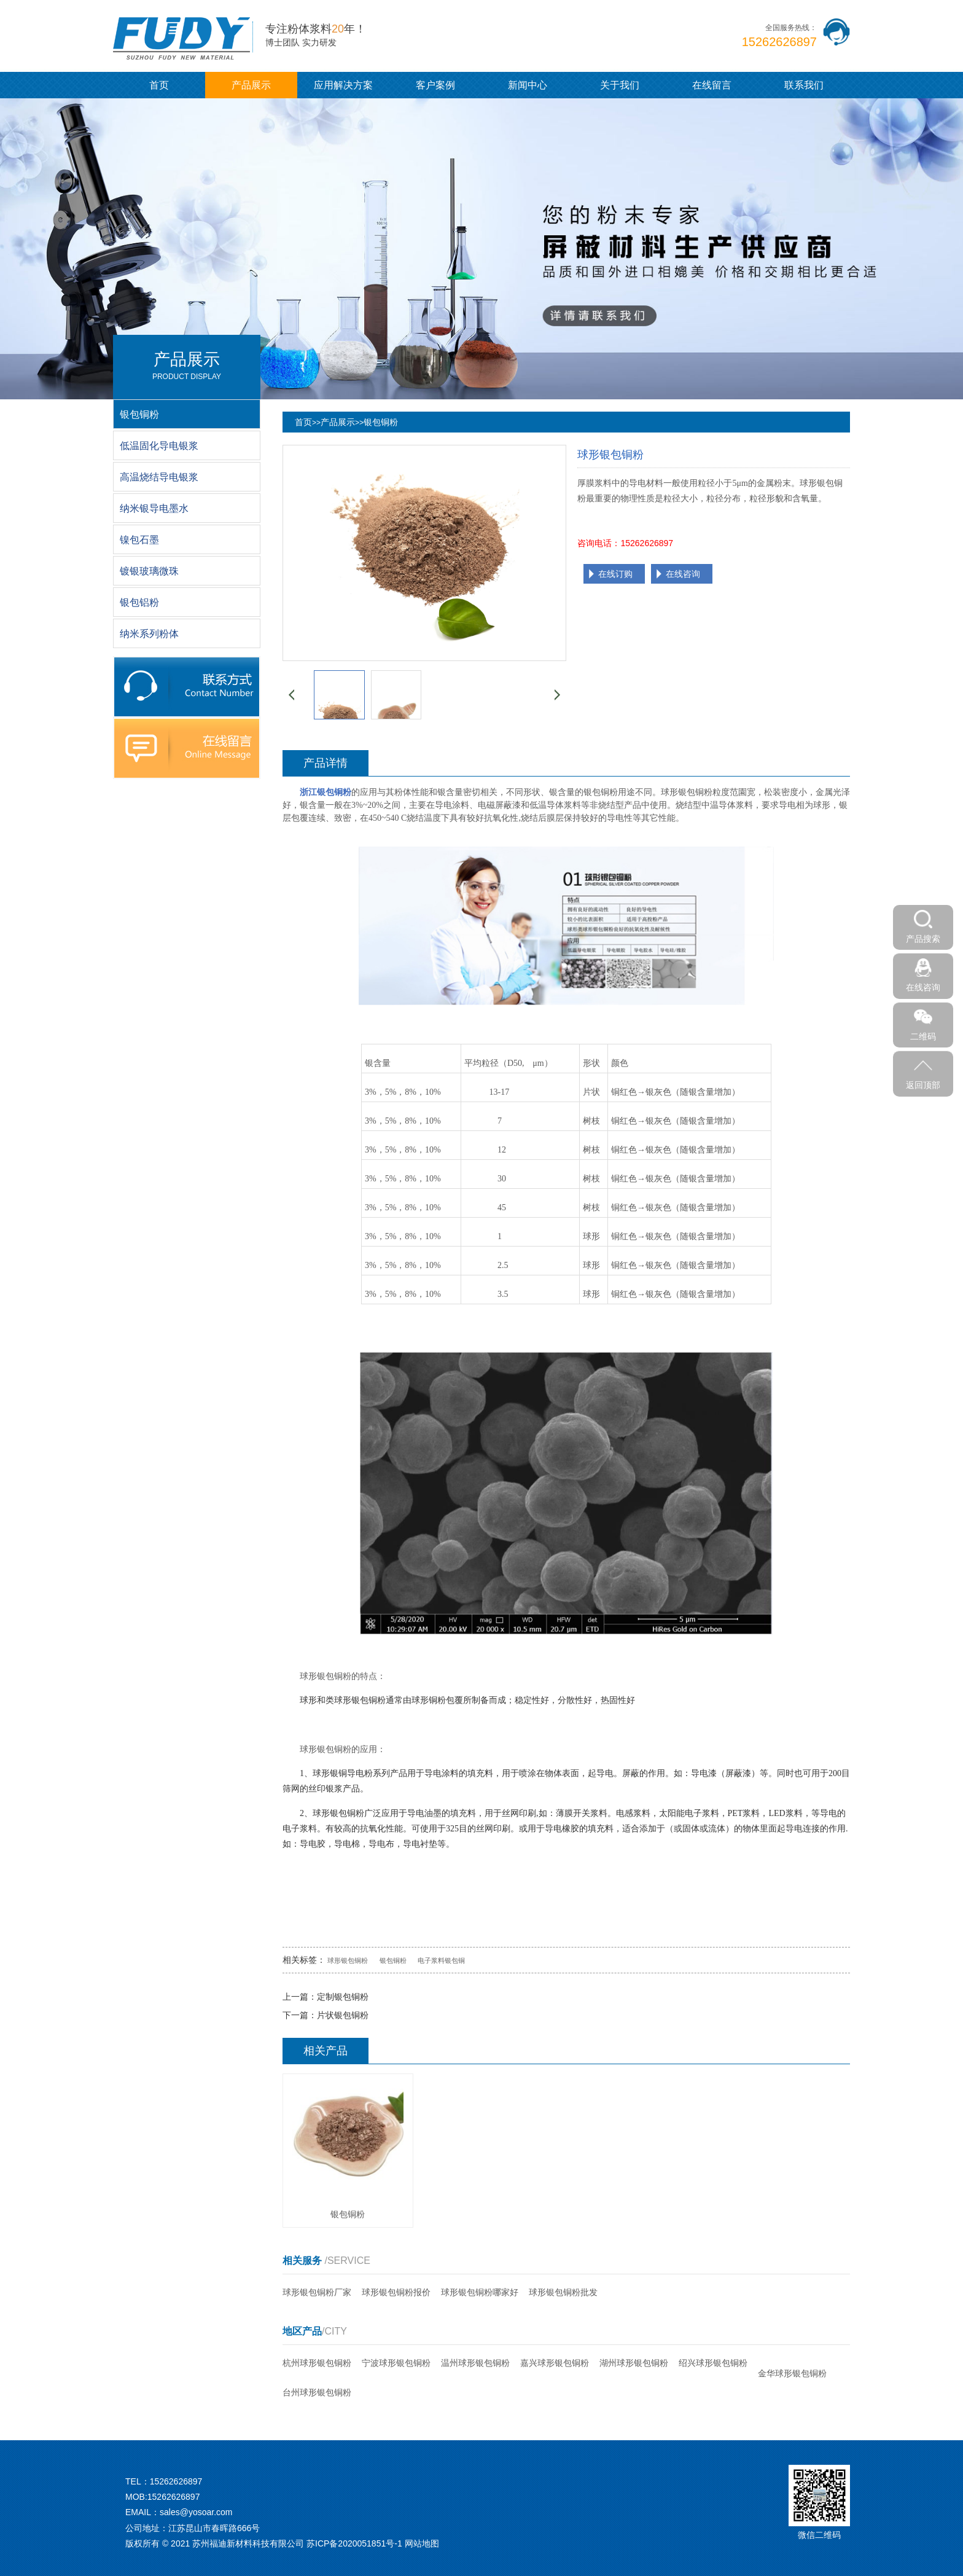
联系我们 (804, 85)
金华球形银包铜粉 (792, 2373)
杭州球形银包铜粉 (317, 2363)
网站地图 (422, 2543)
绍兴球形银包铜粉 (713, 2363)
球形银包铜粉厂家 (317, 2292)
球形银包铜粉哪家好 (479, 2292)
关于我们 (619, 85)
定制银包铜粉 (342, 1997)
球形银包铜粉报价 (396, 2292)
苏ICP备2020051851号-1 (354, 2543)
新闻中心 (527, 85)
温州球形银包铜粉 (475, 2363)
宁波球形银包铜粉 (396, 2363)
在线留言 (711, 85)
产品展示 (251, 85)
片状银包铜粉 (342, 2015)
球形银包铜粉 (347, 1960)
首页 (159, 85)
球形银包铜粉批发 (563, 2292)
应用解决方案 (343, 85)
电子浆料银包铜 (441, 1960)
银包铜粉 (381, 422)
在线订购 (615, 574)
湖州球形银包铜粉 (633, 2363)
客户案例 (435, 85)
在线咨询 (683, 574)
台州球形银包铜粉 (317, 2392)
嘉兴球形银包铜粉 (554, 2363)
